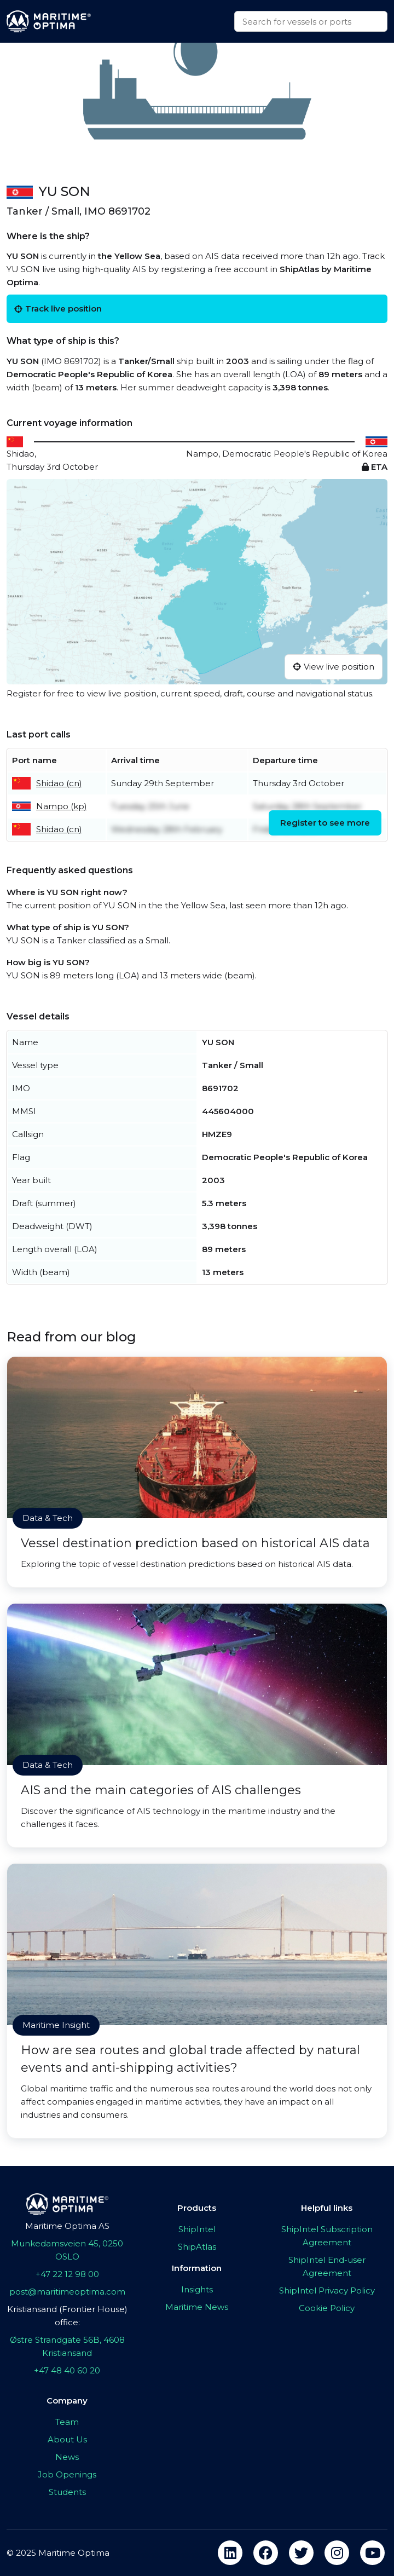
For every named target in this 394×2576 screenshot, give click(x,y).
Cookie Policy (327, 2308)
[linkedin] (230, 2552)
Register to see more (325, 822)
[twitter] (301, 2552)
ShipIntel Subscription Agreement (327, 2235)
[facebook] (265, 2552)
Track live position (58, 308)
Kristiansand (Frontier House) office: (67, 2315)
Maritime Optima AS (67, 2226)
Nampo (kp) (61, 806)
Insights (197, 2289)
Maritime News (196, 2307)
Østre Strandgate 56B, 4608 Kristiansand (67, 2346)
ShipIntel (197, 2229)
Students (67, 2492)
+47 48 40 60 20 (67, 2370)
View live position (333, 666)
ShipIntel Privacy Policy (327, 2290)
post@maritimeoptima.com (67, 2291)
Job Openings (67, 2474)
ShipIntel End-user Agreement (327, 2266)
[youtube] (372, 2552)
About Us (67, 2439)
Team (67, 2422)
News (67, 2457)
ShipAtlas (197, 2246)
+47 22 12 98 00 (67, 2274)
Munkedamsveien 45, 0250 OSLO (67, 2250)
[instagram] (337, 2552)
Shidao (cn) (59, 783)
